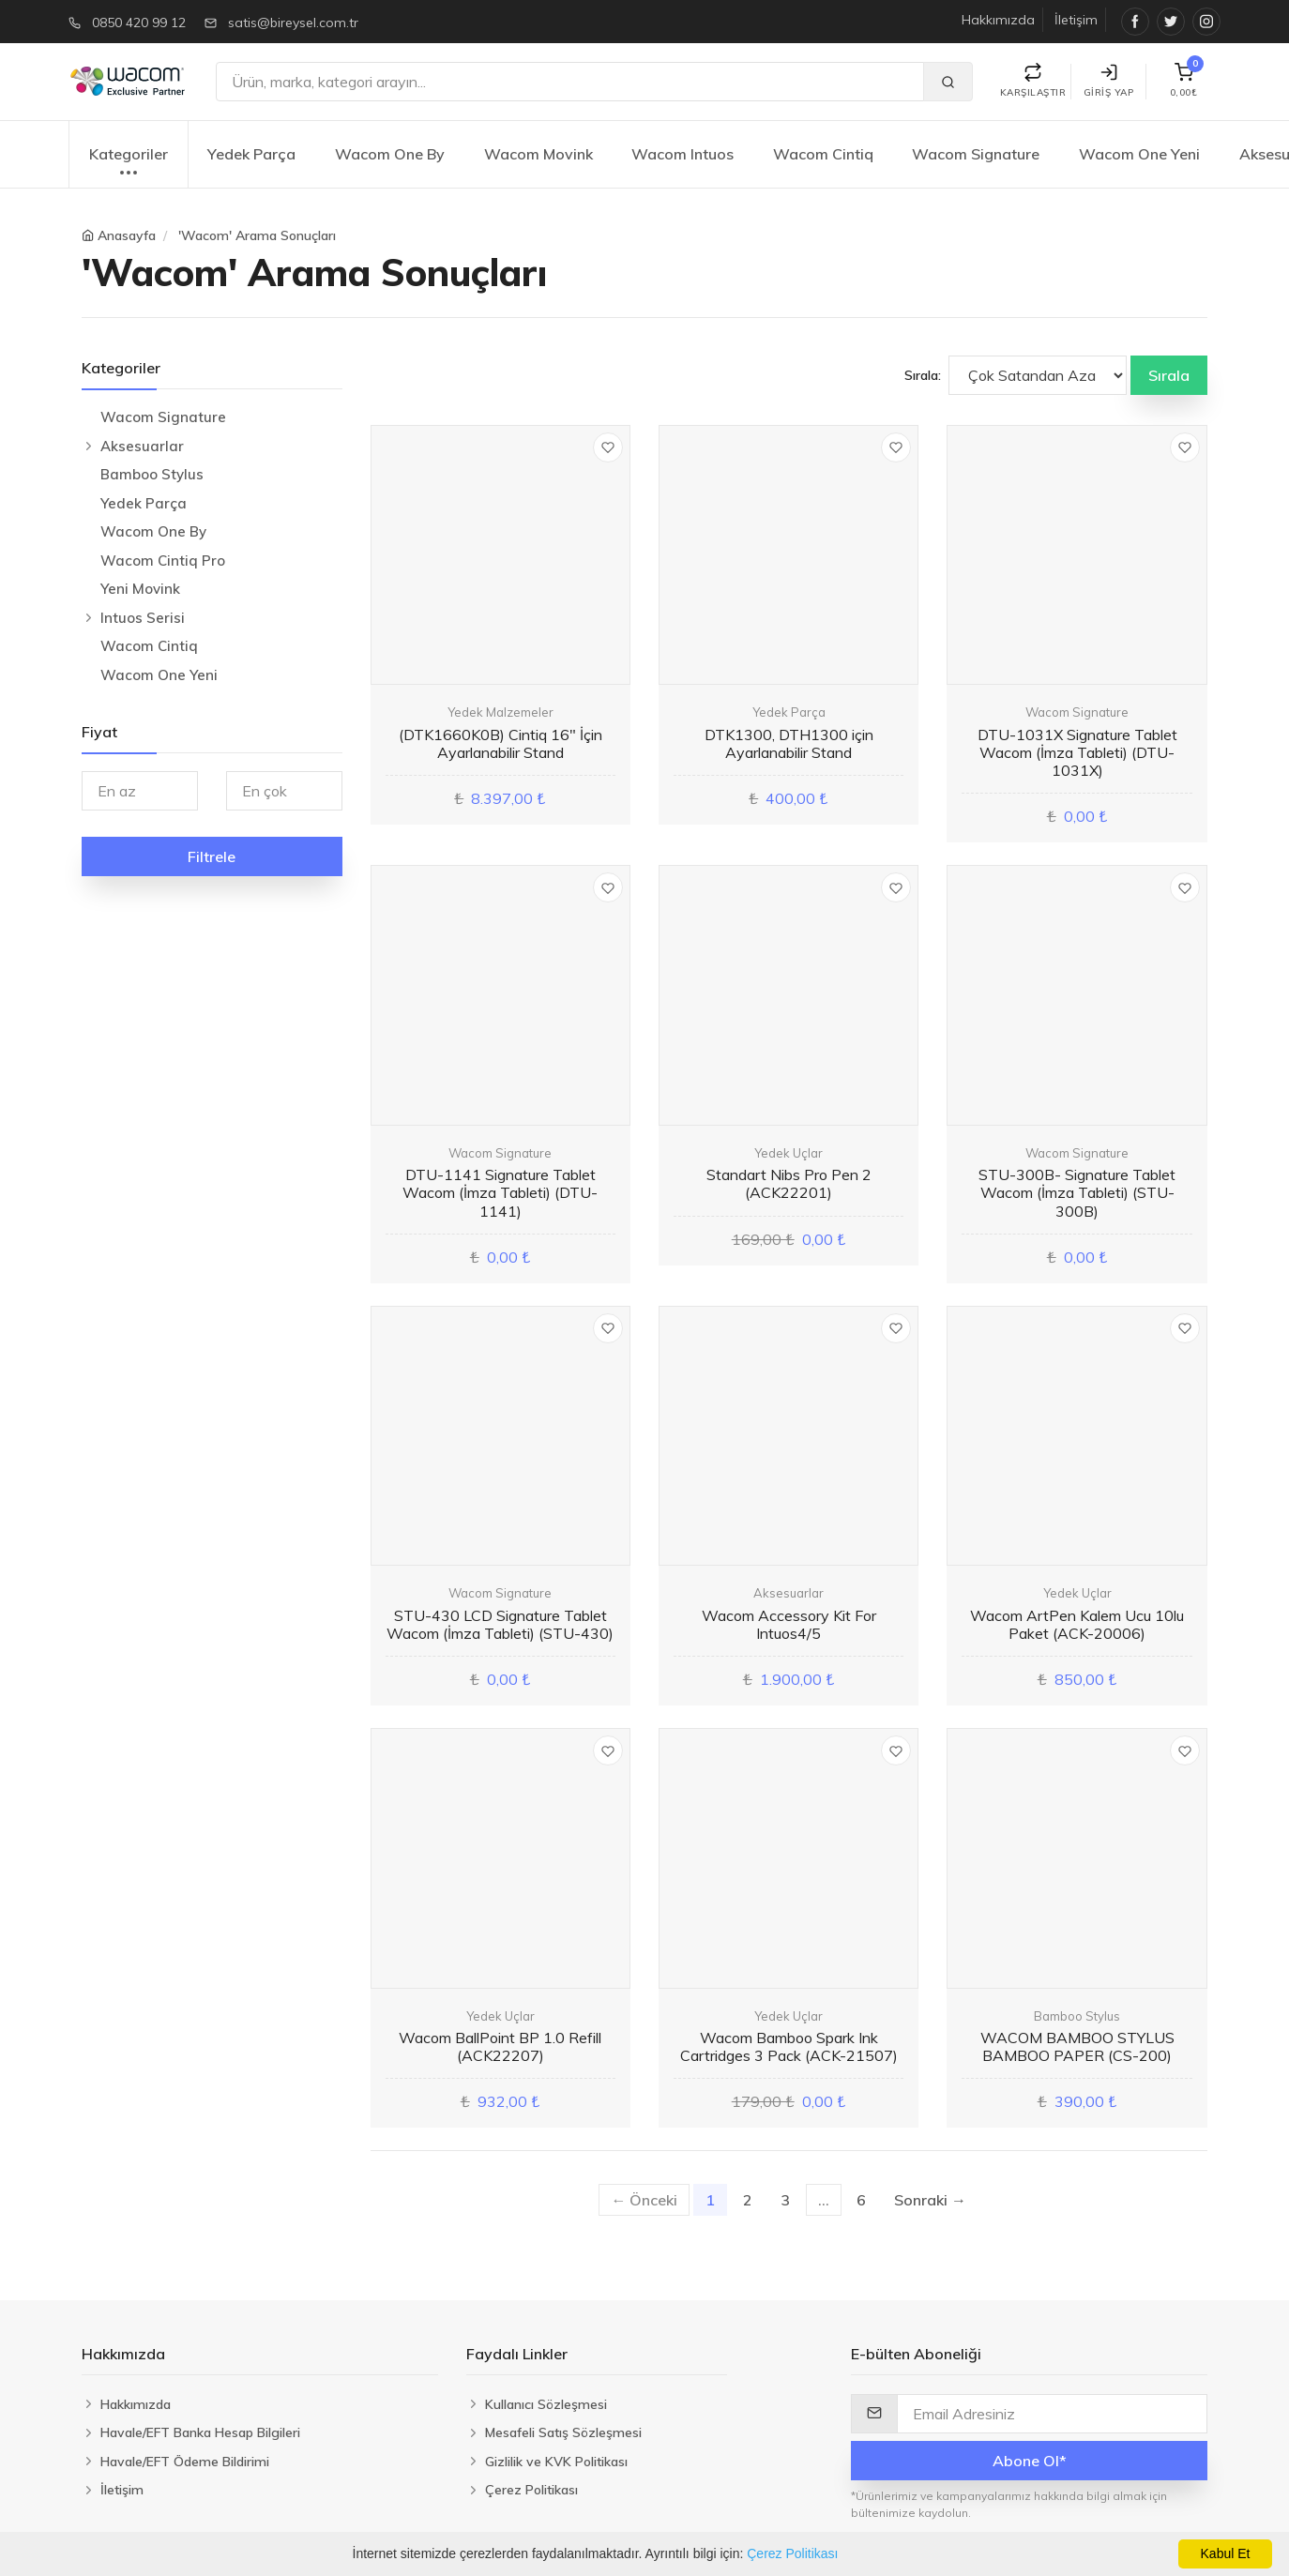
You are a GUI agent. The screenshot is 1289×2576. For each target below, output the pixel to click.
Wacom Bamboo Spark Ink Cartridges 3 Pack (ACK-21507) (789, 2046)
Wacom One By (390, 153)
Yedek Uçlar (788, 1152)
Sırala (1169, 375)
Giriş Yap (1109, 81)
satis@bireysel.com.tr (293, 22)
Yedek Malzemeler (500, 712)
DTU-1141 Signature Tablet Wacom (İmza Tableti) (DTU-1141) (500, 1192)
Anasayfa (127, 235)
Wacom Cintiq (823, 153)
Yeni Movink (140, 589)
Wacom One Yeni (1139, 153)
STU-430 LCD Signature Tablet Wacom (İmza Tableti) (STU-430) (500, 1624)
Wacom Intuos (682, 153)
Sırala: (922, 375)
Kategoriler (128, 163)
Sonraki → (930, 2199)
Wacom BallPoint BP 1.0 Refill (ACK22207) (500, 2046)
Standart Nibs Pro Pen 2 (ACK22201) (789, 1183)
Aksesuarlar (142, 446)
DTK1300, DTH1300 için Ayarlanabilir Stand (789, 743)
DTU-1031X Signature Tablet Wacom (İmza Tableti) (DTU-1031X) (1077, 752)
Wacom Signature (975, 153)
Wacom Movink (538, 153)
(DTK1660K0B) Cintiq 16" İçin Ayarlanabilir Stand (500, 743)
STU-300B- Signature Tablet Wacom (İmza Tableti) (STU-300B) (1076, 1192)
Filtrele (211, 856)
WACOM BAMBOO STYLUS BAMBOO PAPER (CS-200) (1077, 2046)
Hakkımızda (998, 19)
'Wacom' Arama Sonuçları (257, 235)
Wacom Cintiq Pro (162, 560)
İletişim (1076, 19)
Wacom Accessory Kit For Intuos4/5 (789, 1624)
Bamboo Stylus (152, 474)
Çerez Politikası (792, 2553)
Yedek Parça (251, 153)
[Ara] (570, 81)
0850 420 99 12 (139, 22)
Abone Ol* (1030, 2460)
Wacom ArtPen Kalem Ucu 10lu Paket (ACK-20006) (1077, 1624)
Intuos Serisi (142, 618)
